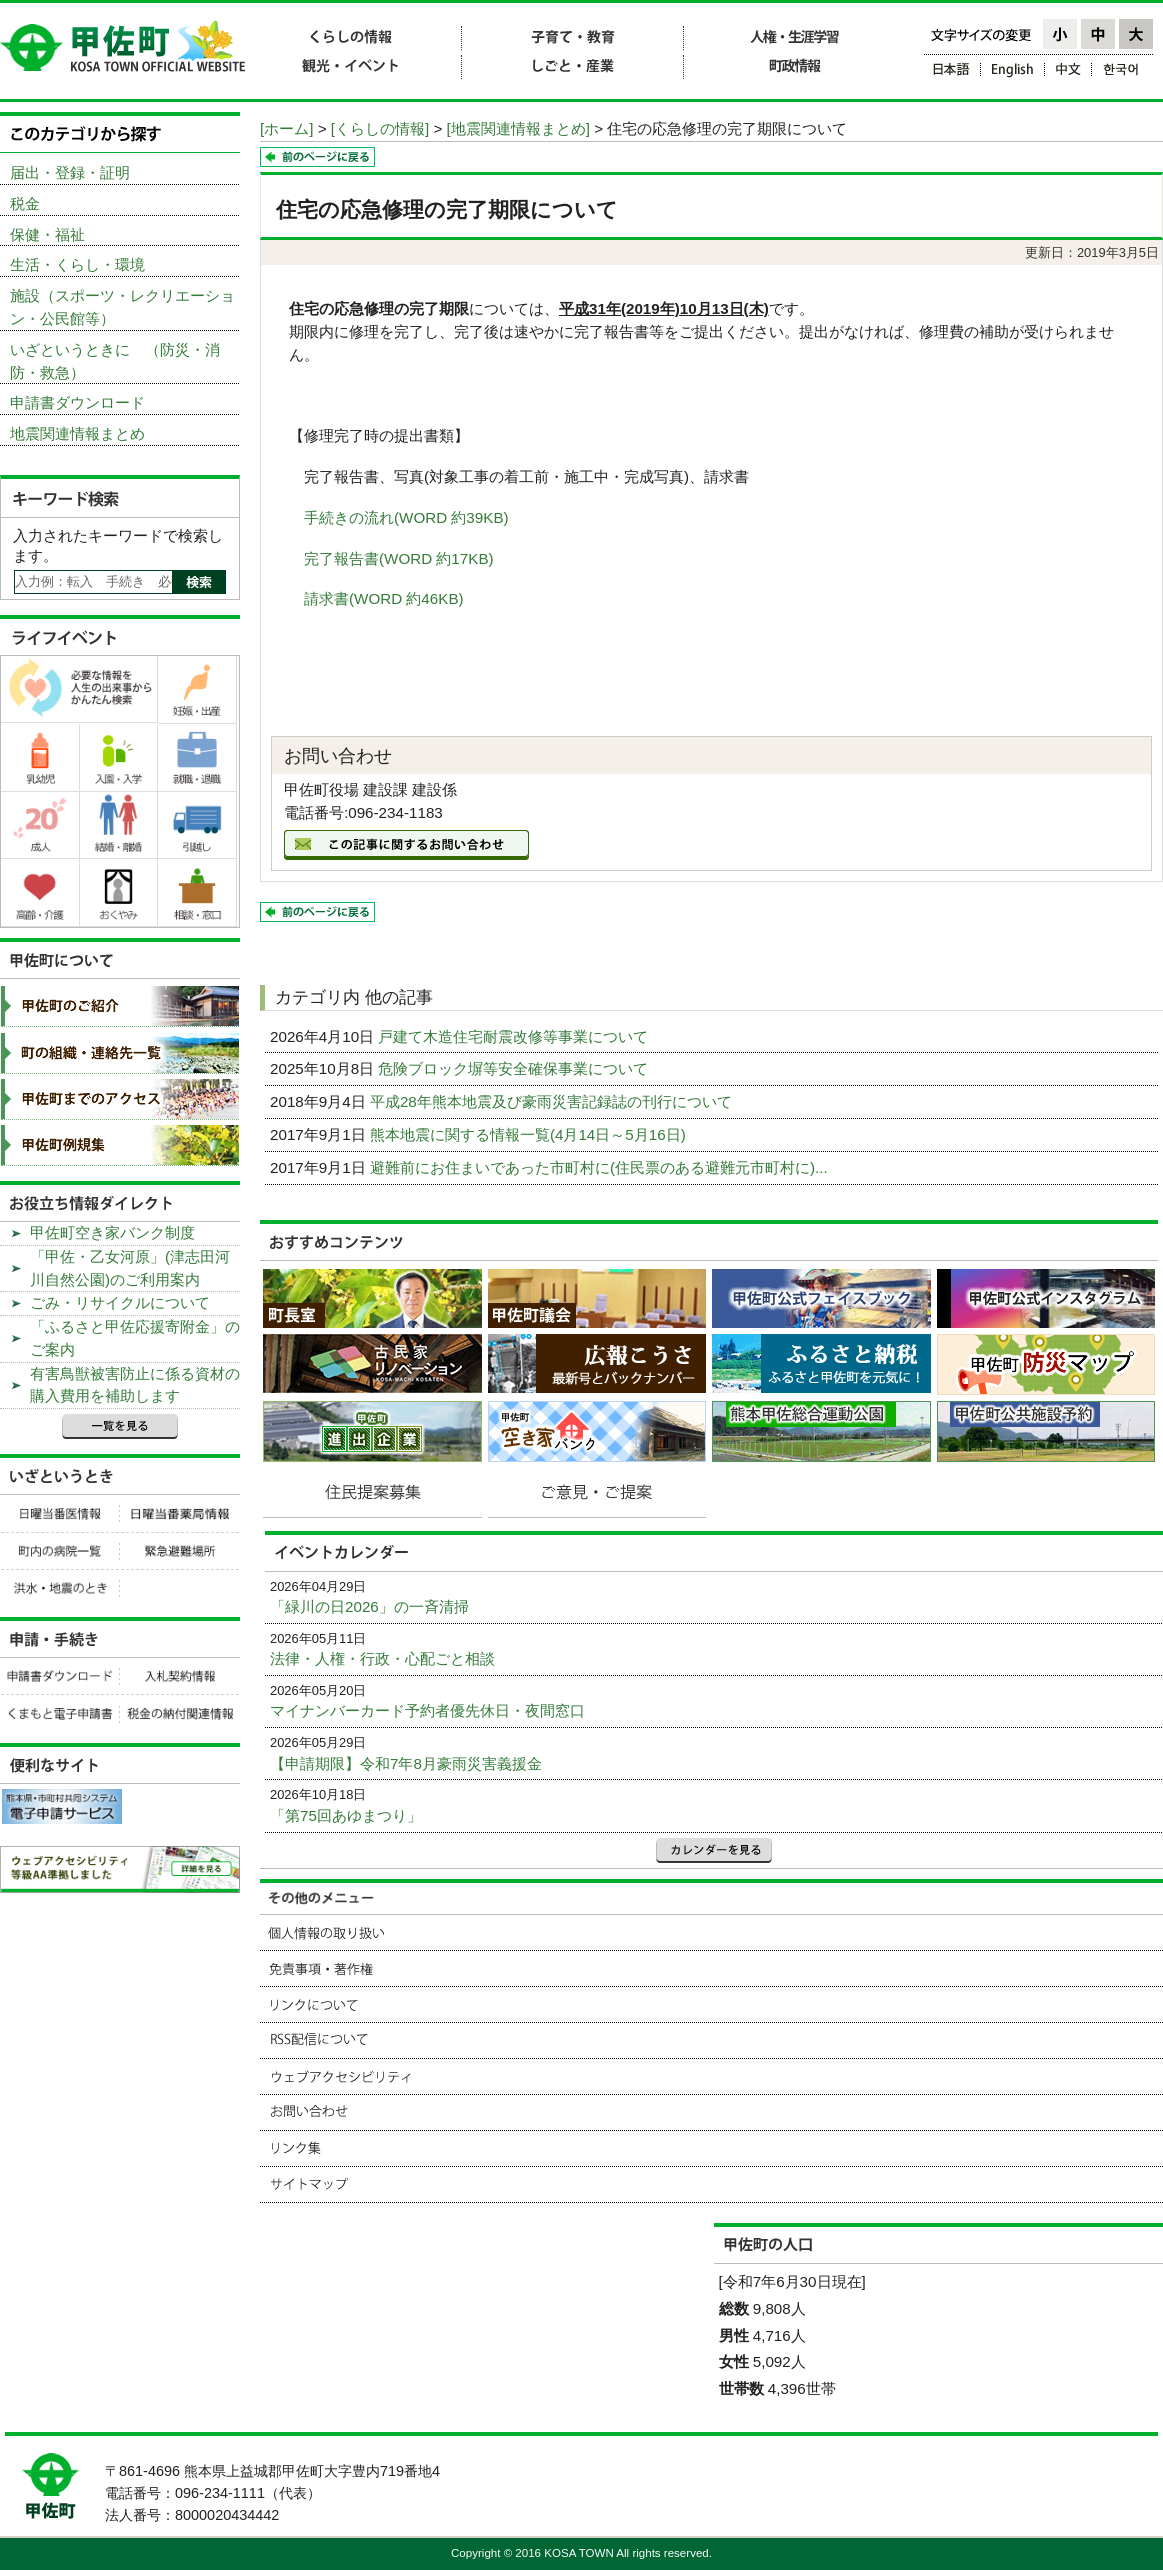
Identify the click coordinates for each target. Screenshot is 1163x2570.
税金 (25, 203)
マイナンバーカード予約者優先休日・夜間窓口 (427, 1710)
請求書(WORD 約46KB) (384, 598)
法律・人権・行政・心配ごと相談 (382, 1658)
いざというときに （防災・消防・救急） (115, 361)
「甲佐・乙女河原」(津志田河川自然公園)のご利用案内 (130, 1268)
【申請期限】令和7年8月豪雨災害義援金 (406, 1763)
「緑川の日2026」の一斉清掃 (369, 1606)
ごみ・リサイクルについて (120, 1302)
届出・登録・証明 (70, 172)
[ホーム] (286, 128)
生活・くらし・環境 (77, 264)
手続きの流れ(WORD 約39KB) (406, 517)
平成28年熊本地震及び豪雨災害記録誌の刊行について (553, 1101)
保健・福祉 (47, 234)
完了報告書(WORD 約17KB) (399, 558)
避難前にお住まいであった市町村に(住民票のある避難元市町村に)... (601, 1167)
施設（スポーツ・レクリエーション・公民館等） (122, 307)
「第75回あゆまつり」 (346, 1815)
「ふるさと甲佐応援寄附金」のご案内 (135, 1338)
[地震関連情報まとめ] (518, 128)
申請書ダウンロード (77, 402)
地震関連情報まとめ (77, 433)
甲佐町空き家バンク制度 (112, 1232)
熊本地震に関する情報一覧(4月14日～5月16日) (530, 1134)
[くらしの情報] (380, 128)
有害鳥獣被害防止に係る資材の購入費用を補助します (135, 1385)
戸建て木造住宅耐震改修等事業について (515, 1036)
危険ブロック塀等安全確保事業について (515, 1068)
